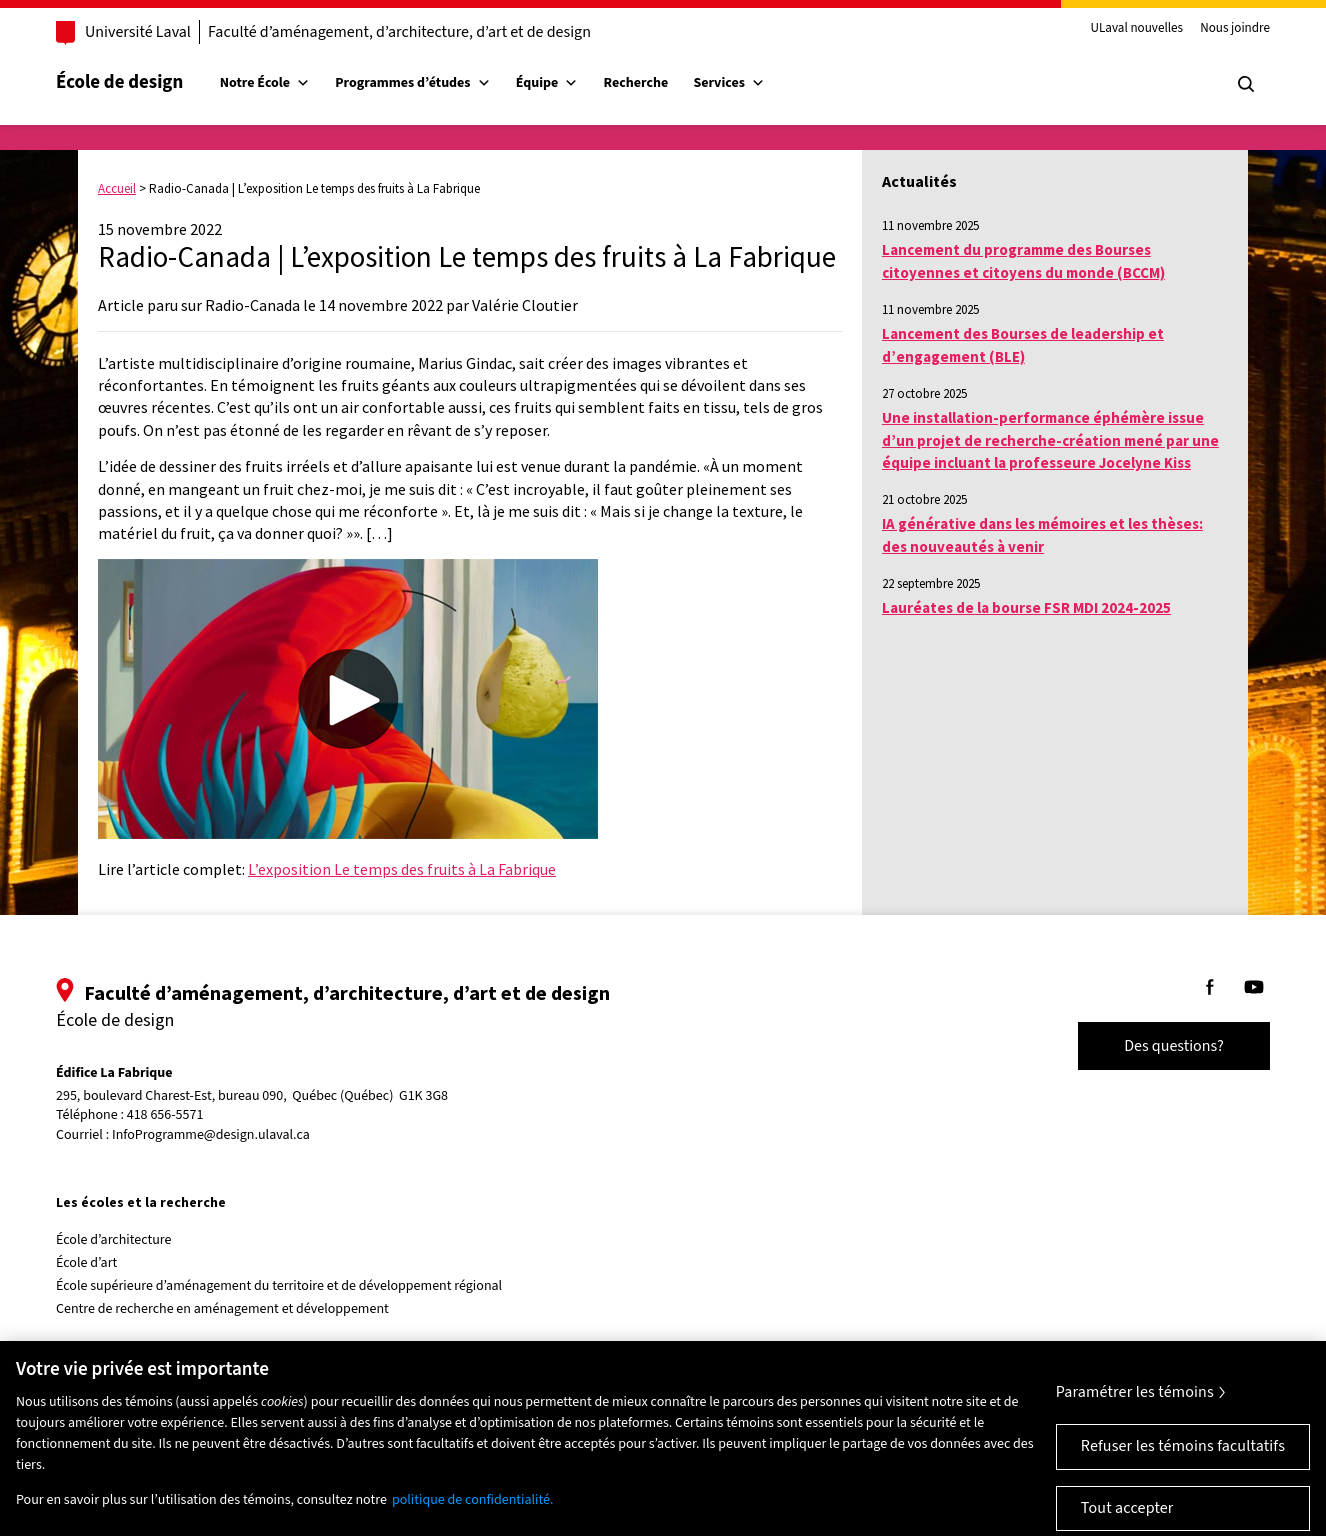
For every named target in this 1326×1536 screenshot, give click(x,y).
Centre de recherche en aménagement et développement (222, 1309)
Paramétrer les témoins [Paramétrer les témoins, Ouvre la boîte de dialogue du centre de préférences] (1135, 1408)
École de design (119, 82)
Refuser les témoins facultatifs (1183, 1462)
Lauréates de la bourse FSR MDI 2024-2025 (1026, 607)
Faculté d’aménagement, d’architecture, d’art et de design (399, 32)
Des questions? (1174, 1046)
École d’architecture (114, 1240)
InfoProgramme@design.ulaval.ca (211, 1135)
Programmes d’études (412, 83)
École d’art (86, 1263)
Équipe (547, 83)
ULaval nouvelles (1137, 29)
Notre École (265, 83)
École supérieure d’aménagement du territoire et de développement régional (279, 1286)
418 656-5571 (165, 1115)
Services (729, 83)
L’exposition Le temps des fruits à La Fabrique (402, 869)
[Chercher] (1246, 84)
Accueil (117, 188)
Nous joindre (1235, 29)
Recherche (636, 83)
